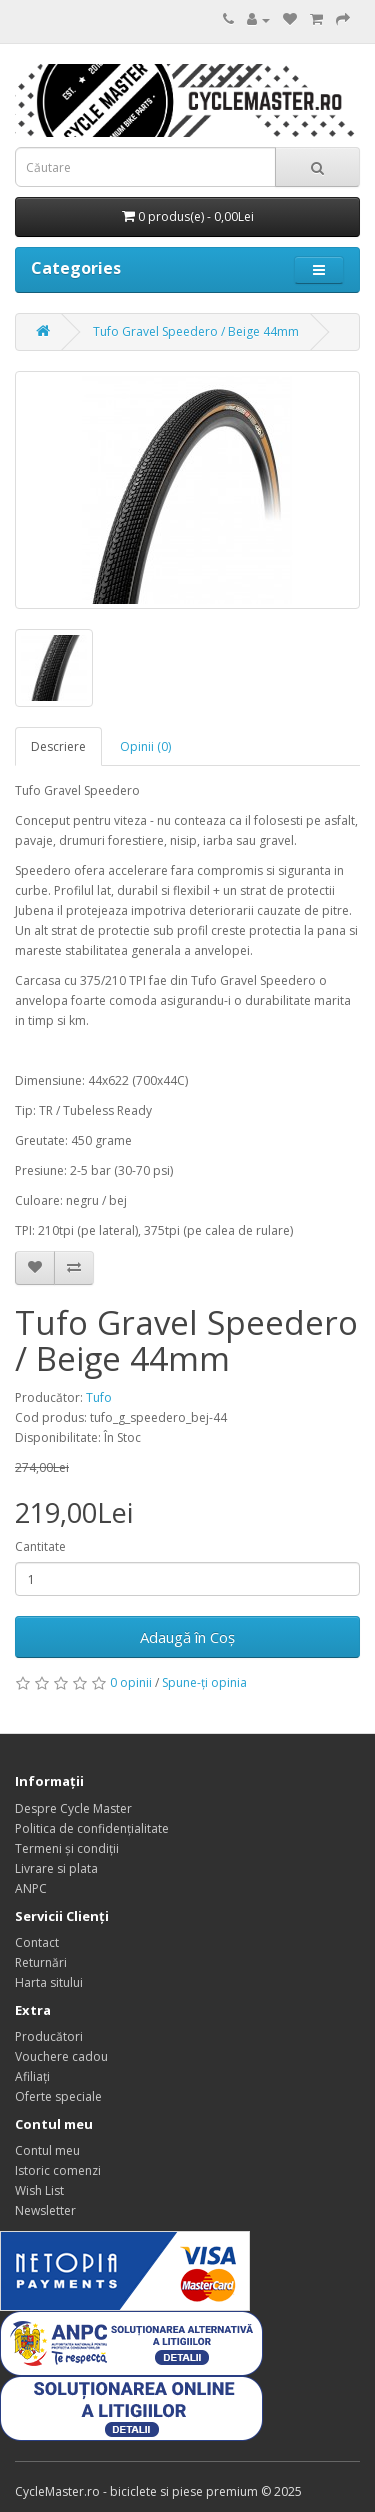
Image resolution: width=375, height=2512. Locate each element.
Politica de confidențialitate (92, 1828)
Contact (37, 1942)
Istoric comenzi (58, 2170)
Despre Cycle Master (73, 1808)
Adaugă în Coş (187, 1637)
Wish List (39, 2190)
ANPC (31, 1888)
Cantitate (40, 1546)
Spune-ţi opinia (204, 1682)
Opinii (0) (145, 746)
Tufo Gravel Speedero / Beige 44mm (196, 331)
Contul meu (47, 2150)
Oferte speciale (58, 2096)
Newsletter (45, 2210)
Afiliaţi (32, 2076)
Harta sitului (49, 1982)
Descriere (58, 746)
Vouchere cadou (61, 2056)
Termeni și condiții (67, 1848)
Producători (49, 2036)
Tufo (99, 1397)
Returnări (41, 1962)
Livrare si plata (56, 1868)
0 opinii (131, 1682)
